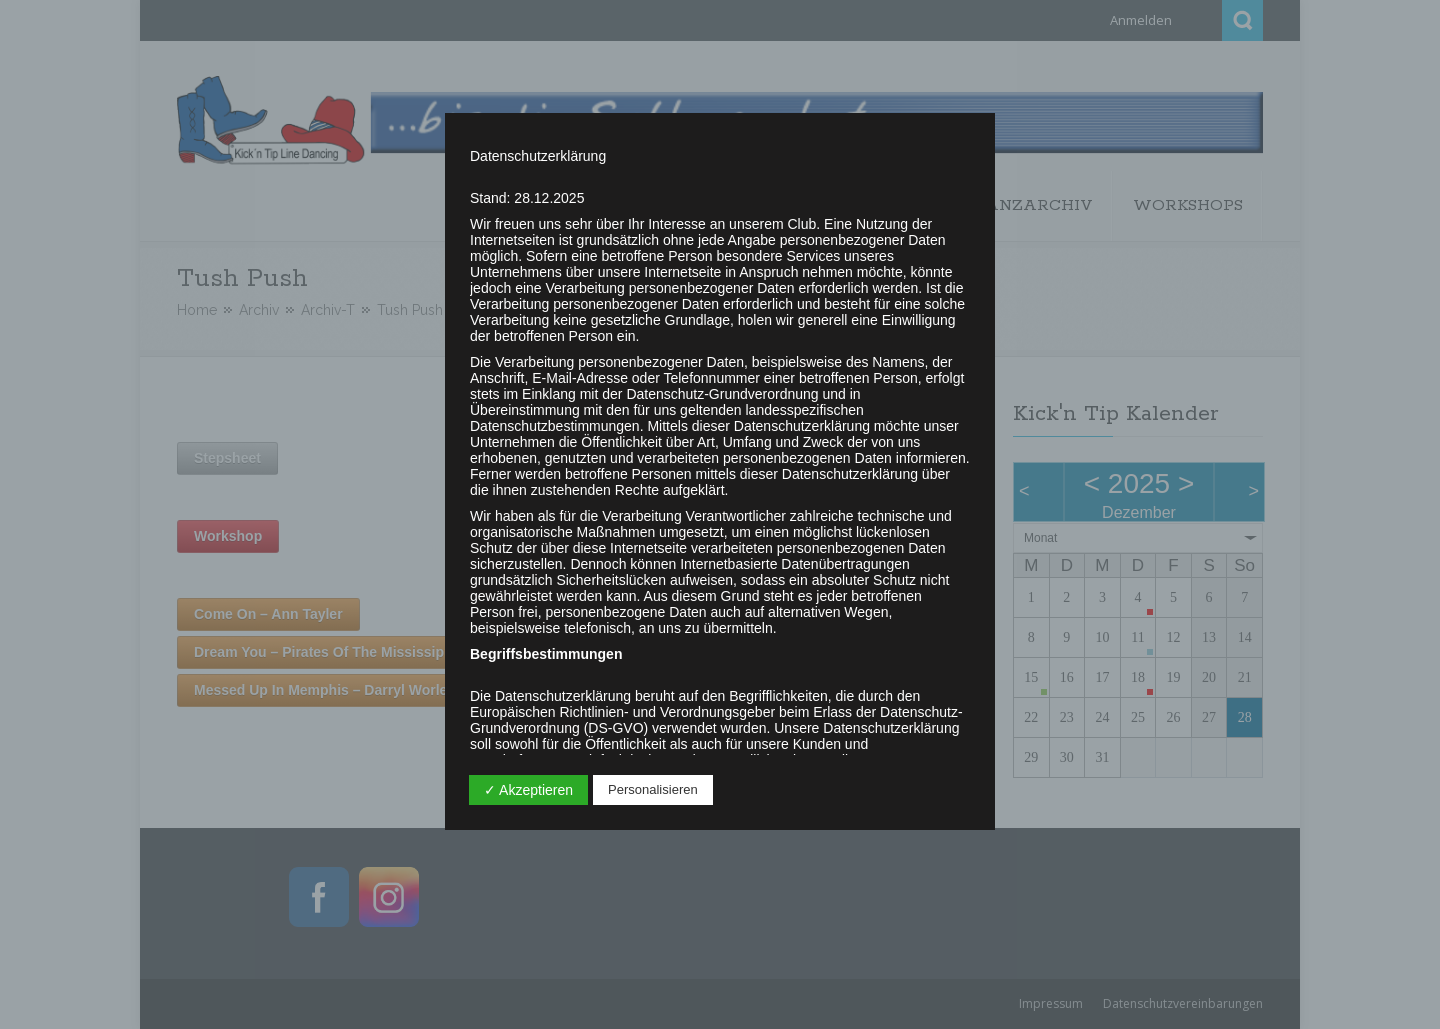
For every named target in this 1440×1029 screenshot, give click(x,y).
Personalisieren (653, 789)
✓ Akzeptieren (528, 790)
